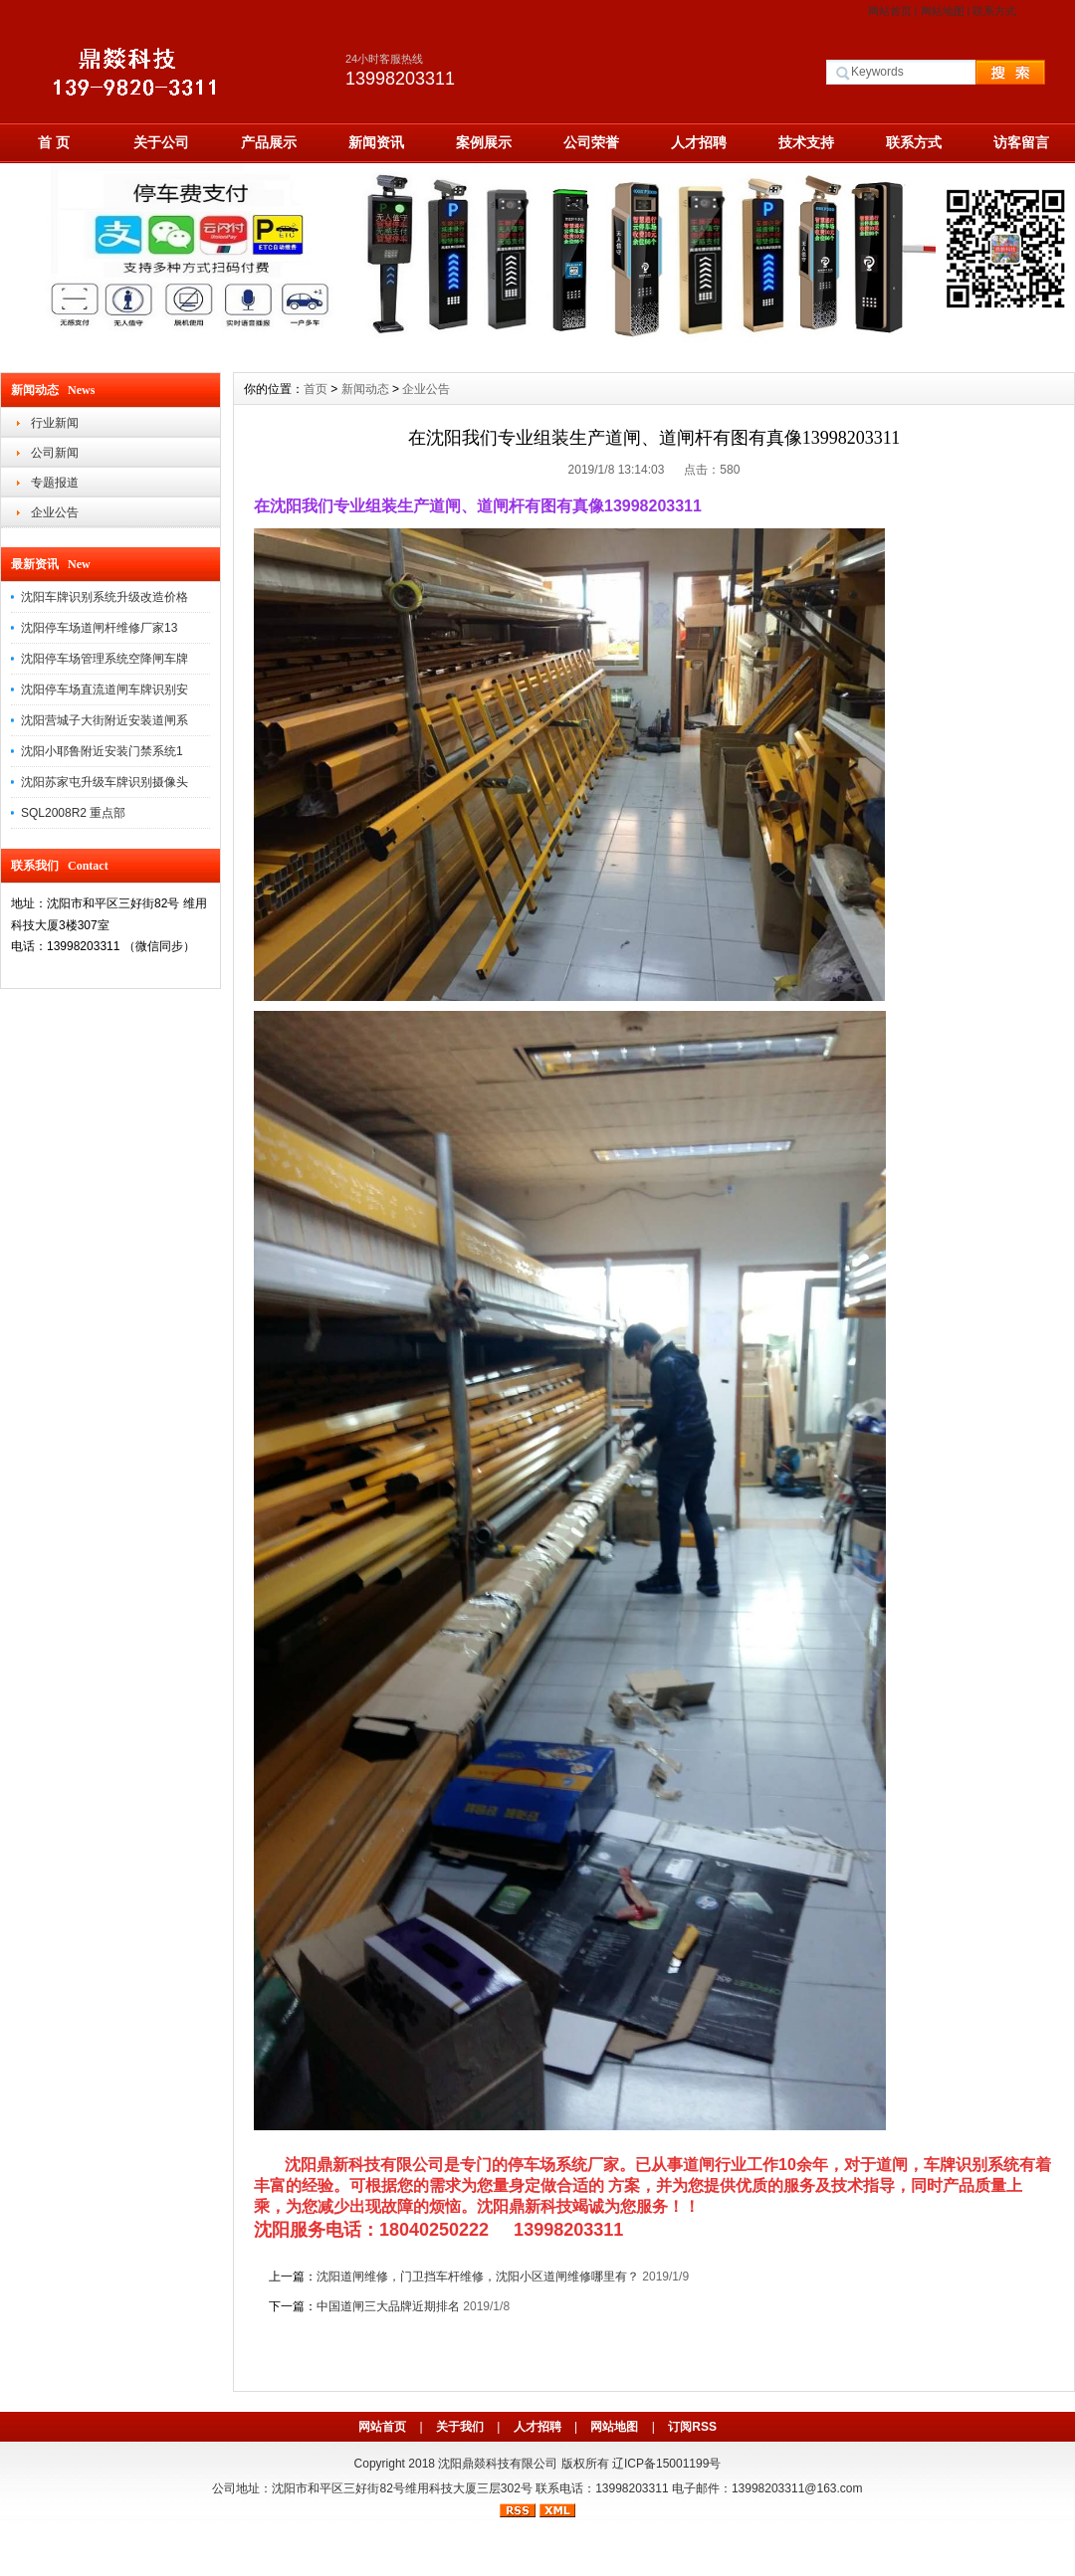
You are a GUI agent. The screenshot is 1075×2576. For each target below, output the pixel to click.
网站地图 (943, 11)
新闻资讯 (376, 142)
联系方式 (994, 11)
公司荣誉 (591, 142)
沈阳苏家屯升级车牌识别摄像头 (104, 782)
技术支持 (806, 142)
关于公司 (161, 142)
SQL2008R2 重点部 (73, 813)
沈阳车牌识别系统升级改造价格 (104, 597)
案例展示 (484, 142)
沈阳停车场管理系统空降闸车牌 (104, 659)
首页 (315, 389)
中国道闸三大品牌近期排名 (388, 2306)
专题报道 (55, 483)
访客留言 (1021, 142)
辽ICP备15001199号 (666, 2464)
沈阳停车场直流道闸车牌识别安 (104, 689)
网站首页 (890, 11)
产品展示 (269, 142)
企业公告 (55, 512)
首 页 (54, 142)
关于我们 (460, 2427)
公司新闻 (55, 453)
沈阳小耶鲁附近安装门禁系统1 (102, 751)
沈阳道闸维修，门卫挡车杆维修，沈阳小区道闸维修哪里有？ (478, 2276)
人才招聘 (699, 142)
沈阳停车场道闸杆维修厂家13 (99, 628)
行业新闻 (55, 423)
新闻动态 (365, 389)
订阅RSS (692, 2427)
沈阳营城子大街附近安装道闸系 (104, 720)
